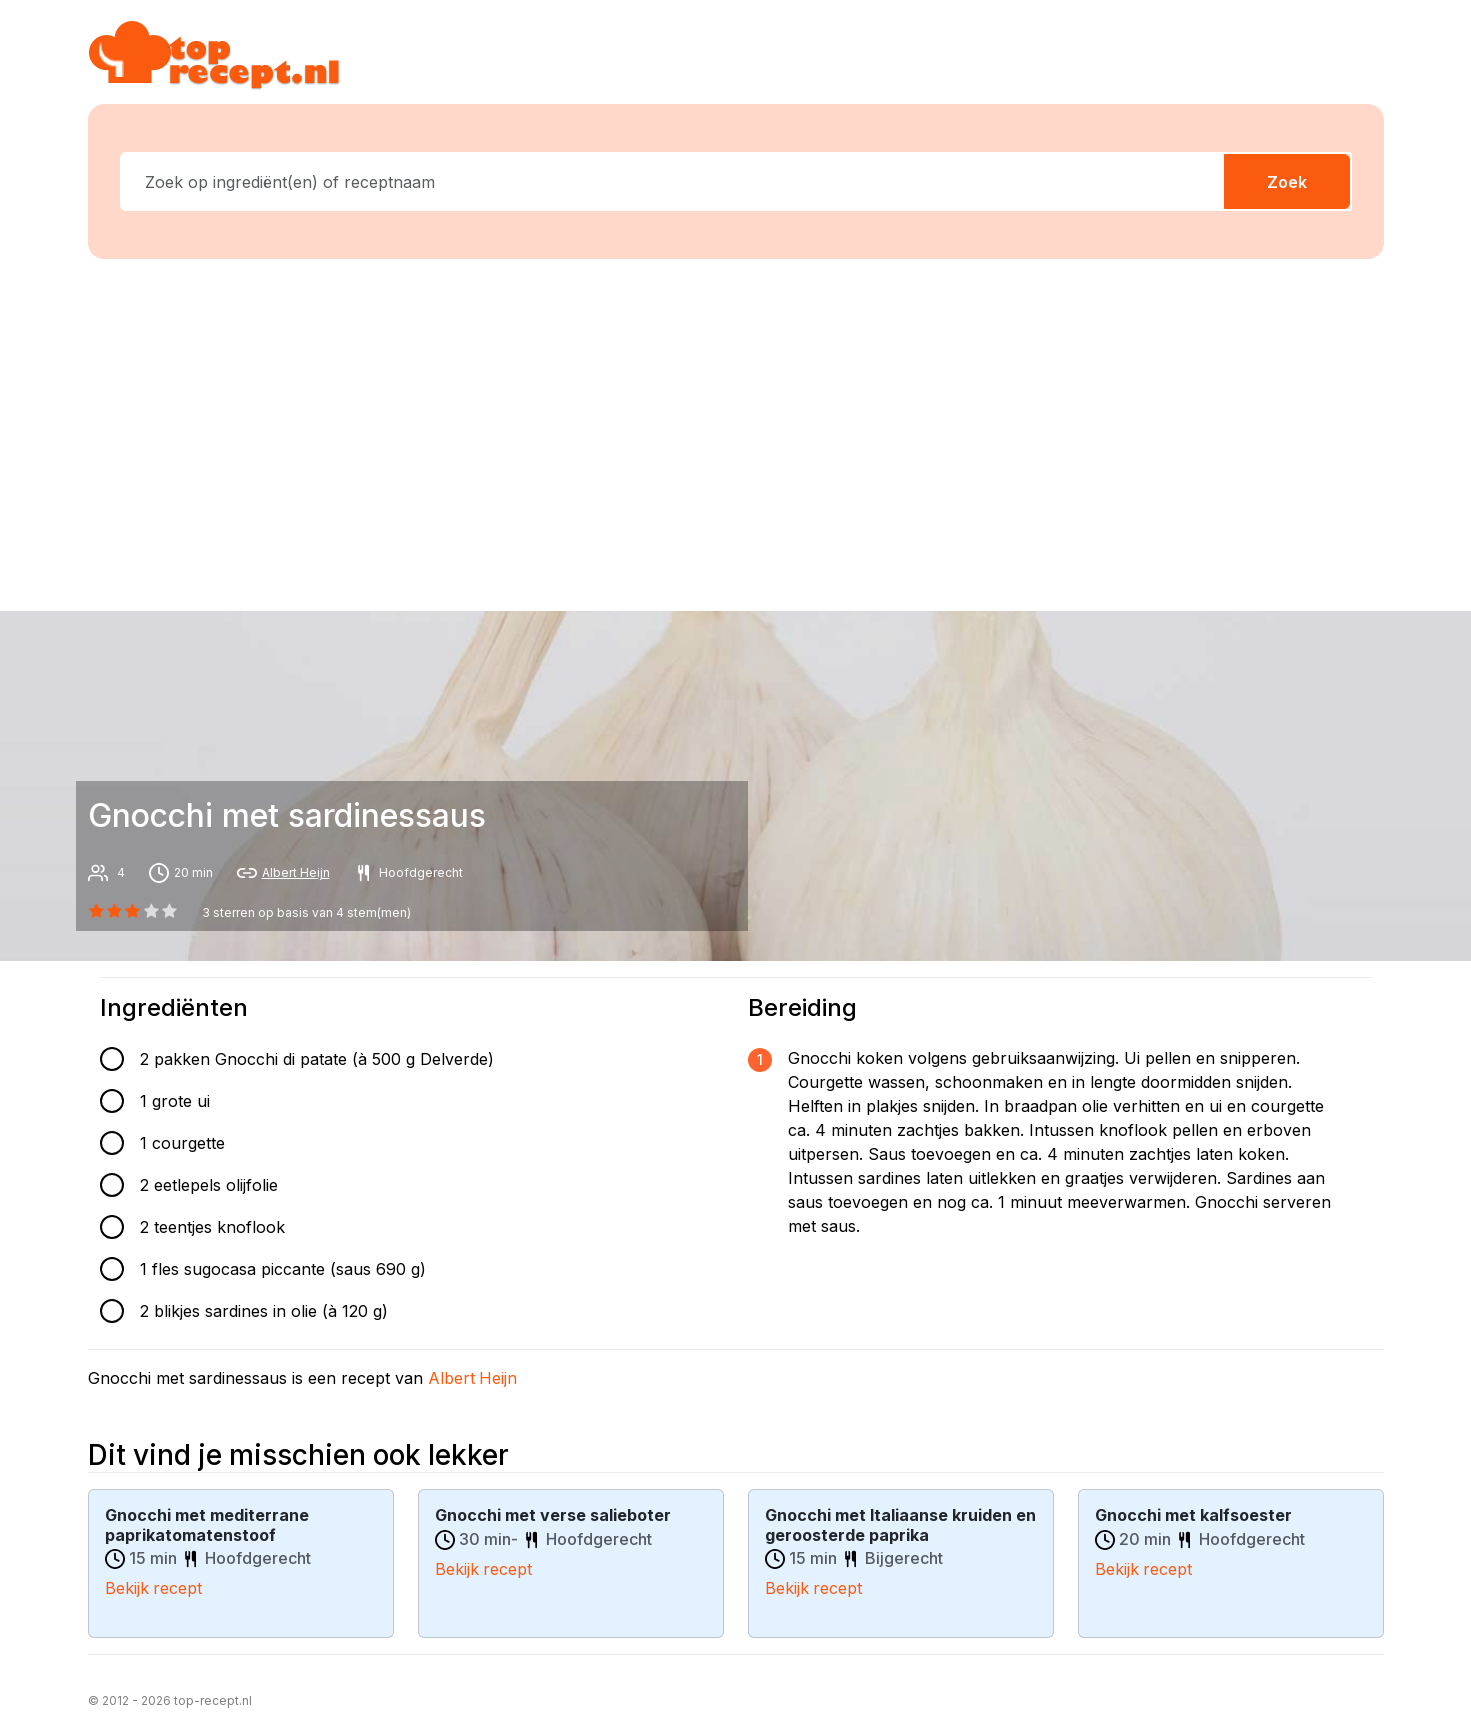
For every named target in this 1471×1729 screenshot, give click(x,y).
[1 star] (115, 911)
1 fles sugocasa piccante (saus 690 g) (283, 1269)
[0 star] (97, 911)
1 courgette (182, 1143)
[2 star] (133, 911)
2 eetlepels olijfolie (209, 1185)
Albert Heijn (296, 872)
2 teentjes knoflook (212, 1227)
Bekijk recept (154, 1587)
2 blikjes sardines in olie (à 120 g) (264, 1311)
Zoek (1287, 182)
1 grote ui (175, 1101)
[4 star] (169, 911)
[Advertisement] (736, 431)
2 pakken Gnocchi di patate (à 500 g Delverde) (317, 1059)
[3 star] (151, 911)
